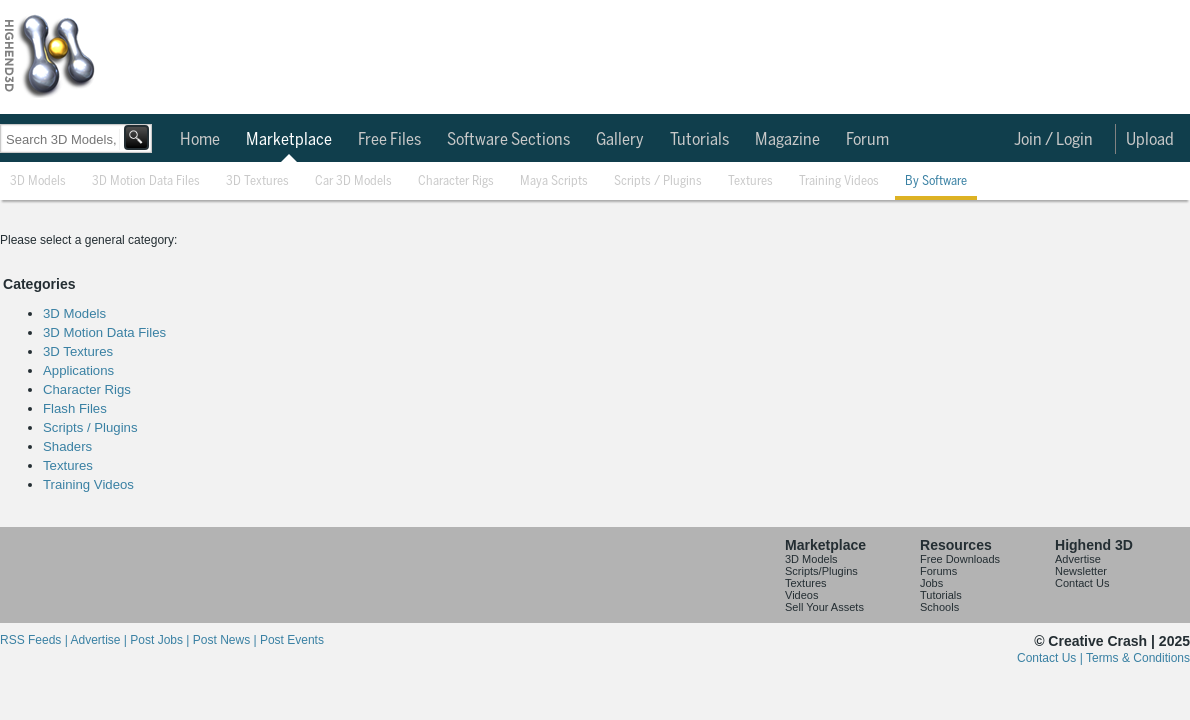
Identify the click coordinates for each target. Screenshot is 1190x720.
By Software (936, 181)
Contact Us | (1051, 658)
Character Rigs (456, 181)
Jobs (931, 583)
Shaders (67, 446)
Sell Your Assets (824, 607)
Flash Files (75, 408)
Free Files (389, 140)
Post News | (226, 640)
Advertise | (100, 640)
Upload (1150, 140)
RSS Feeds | (35, 640)
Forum (867, 140)
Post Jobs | (161, 640)
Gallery (620, 140)
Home (200, 140)
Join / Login (1053, 140)
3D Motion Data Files (146, 181)
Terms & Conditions (1138, 658)
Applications (78, 370)
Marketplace (289, 140)
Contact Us (1082, 583)
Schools (939, 607)
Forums (938, 571)
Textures (750, 181)
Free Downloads (960, 559)
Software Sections (508, 140)
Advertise (1078, 559)
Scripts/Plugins (821, 571)
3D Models (38, 181)
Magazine (787, 140)
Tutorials (699, 140)
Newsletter (1081, 571)
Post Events (292, 640)
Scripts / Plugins (658, 181)
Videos (801, 595)
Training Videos (839, 181)
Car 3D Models (353, 181)
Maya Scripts (554, 181)
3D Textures (257, 181)
